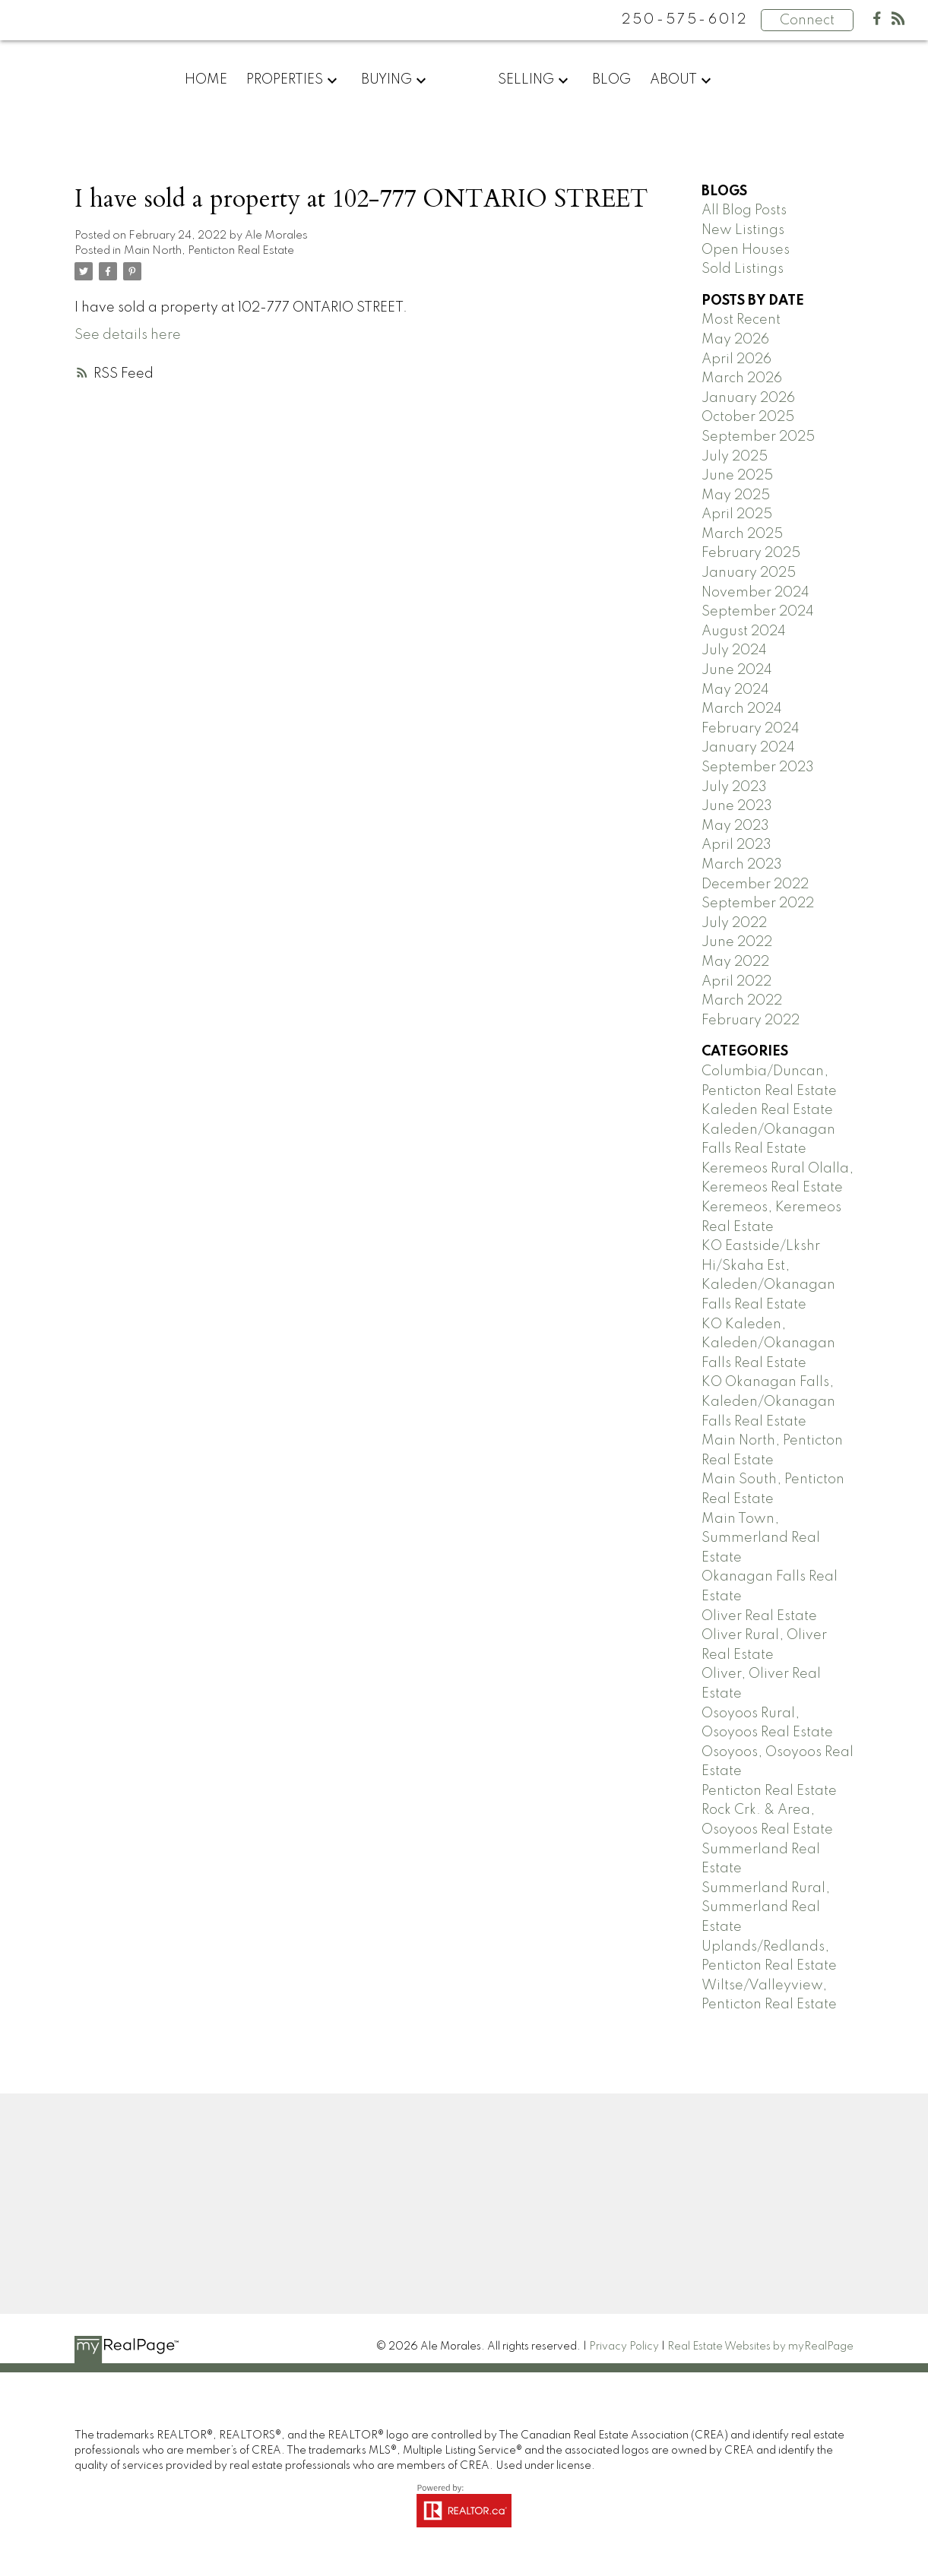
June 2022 (737, 942)
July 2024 (734, 650)
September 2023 (758, 767)
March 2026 (742, 378)
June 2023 (737, 806)
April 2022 (736, 982)
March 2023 (742, 865)
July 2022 (734, 923)
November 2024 (755, 593)
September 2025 (758, 437)
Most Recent (741, 320)
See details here (127, 335)
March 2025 (742, 534)
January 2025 (749, 573)
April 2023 (736, 845)
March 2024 (742, 709)
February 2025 (751, 553)
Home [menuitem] (206, 80)
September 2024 (758, 612)
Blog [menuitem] (611, 80)
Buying (386, 80)
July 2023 (734, 787)
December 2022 (755, 884)
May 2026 (735, 340)
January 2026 (748, 398)
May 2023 (735, 826)
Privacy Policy (624, 2346)
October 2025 (748, 417)
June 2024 (737, 670)
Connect (807, 20)
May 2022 (735, 962)
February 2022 (751, 1020)
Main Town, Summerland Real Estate (761, 1538)
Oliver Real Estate (759, 1616)
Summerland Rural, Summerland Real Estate (766, 1907)
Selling (526, 80)
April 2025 (737, 514)
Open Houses (746, 250)
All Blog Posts (744, 210)
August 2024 (744, 631)
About (673, 80)
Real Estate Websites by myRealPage (760, 2346)
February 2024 (751, 729)
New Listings (743, 230)
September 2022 (758, 903)
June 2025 (737, 476)
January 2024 (748, 748)
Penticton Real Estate (769, 1791)
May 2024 (735, 690)
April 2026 (736, 359)
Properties (284, 80)
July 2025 (735, 457)
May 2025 (736, 495)
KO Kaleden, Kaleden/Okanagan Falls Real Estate (768, 1344)
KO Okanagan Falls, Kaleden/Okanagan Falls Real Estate (768, 1401)
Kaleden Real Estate (767, 1110)
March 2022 (742, 1001)
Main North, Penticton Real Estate (209, 250)
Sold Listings (743, 269)
